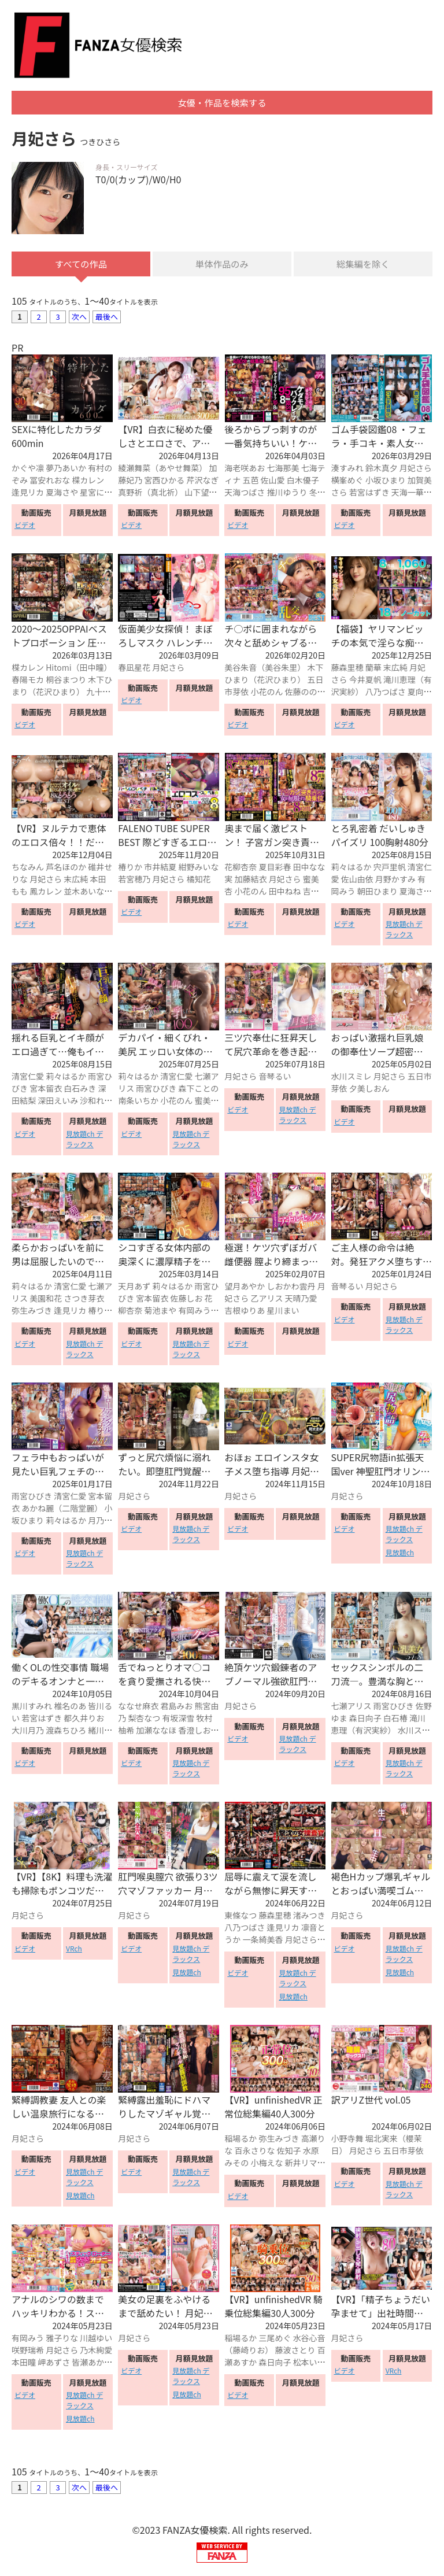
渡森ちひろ (66, 1731)
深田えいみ (58, 1102)
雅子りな (62, 2339)
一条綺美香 (262, 1941)
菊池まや (160, 1312)
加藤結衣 (250, 880)
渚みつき (309, 1917)
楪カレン (88, 481)
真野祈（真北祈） (150, 494)
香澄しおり (198, 1731)
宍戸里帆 (389, 868)
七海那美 (283, 469)
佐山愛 (273, 481)
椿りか (130, 868)
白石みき (80, 1090)
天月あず (134, 1287)
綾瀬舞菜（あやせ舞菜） (162, 469)
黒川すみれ (32, 1707)
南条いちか (138, 1102)
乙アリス (266, 1300)
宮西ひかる (164, 481)
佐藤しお (186, 1300)
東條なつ (240, 1917)
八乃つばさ (385, 693)
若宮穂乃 (134, 880)
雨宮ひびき (156, 1090)
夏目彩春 (274, 868)
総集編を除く (363, 265)
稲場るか (240, 2140)
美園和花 (45, 1300)
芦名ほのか (66, 868)
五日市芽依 (403, 2152)
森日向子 (365, 1719)
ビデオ (24, 526)
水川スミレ (351, 1078)
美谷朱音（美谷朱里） (264, 669)
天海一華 (407, 494)
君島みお (176, 1707)
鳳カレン (45, 892)
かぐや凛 (28, 469)
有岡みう (194, 1312)
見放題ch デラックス (404, 931)
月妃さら (415, 469)
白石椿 (395, 1719)
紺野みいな (198, 868)
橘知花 (198, 880)
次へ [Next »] (79, 318)
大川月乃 (28, 1731)
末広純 (395, 669)
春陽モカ (28, 681)
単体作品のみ (222, 265)
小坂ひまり (385, 481)
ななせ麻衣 (138, 1707)
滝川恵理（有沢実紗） (378, 1725)
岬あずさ (54, 2364)
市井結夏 (160, 868)
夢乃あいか (66, 469)
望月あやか (244, 1287)
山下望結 (200, 494)
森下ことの (198, 1090)
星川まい (283, 1312)
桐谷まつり (66, 681)
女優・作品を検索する (222, 103)
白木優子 (303, 481)
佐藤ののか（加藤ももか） (274, 699)
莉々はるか (351, 868)
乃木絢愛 (96, 2351)
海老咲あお (244, 469)
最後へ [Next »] (106, 318)
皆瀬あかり (92, 2364)
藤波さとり (295, 2351)
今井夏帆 (365, 681)
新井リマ (301, 2164)
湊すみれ (347, 469)
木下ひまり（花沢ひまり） (62, 687)
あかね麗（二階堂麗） (61, 1510)
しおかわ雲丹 (291, 1287)
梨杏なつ (144, 1719)
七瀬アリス (351, 1707)
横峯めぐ (347, 481)
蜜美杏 (206, 1102)
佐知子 (289, 2152)
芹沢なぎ (202, 481)
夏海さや (62, 494)
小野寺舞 (347, 2140)
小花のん (266, 693)
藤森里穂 (347, 669)
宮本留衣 (45, 1090)
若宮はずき (369, 494)
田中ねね (285, 892)
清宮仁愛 (28, 1078)
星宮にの (96, 494)
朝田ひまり (377, 892)
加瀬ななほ (156, 1731)
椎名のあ (70, 1707)
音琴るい (274, 1078)
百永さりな (254, 2152)
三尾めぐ (274, 2339)
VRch (74, 1950)
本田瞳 (24, 2364)
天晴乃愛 (301, 1300)
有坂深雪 (178, 1719)
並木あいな (84, 892)
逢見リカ (28, 494)
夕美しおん (369, 1090)
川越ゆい (96, 2339)
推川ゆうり (287, 494)
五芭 (250, 481)
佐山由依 (357, 880)
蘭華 (373, 669)
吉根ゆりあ (244, 1312)
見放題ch (400, 1554)
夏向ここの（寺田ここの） (381, 699)
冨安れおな (49, 481)
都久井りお (84, 1719)
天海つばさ (244, 494)
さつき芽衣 (84, 1300)
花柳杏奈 (240, 868)
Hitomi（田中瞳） (79, 669)
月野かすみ (395, 880)
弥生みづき (32, 1312)
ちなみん (28, 868)
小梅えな (266, 2164)
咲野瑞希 (28, 2351)
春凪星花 (134, 669)
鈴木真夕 (381, 469)
